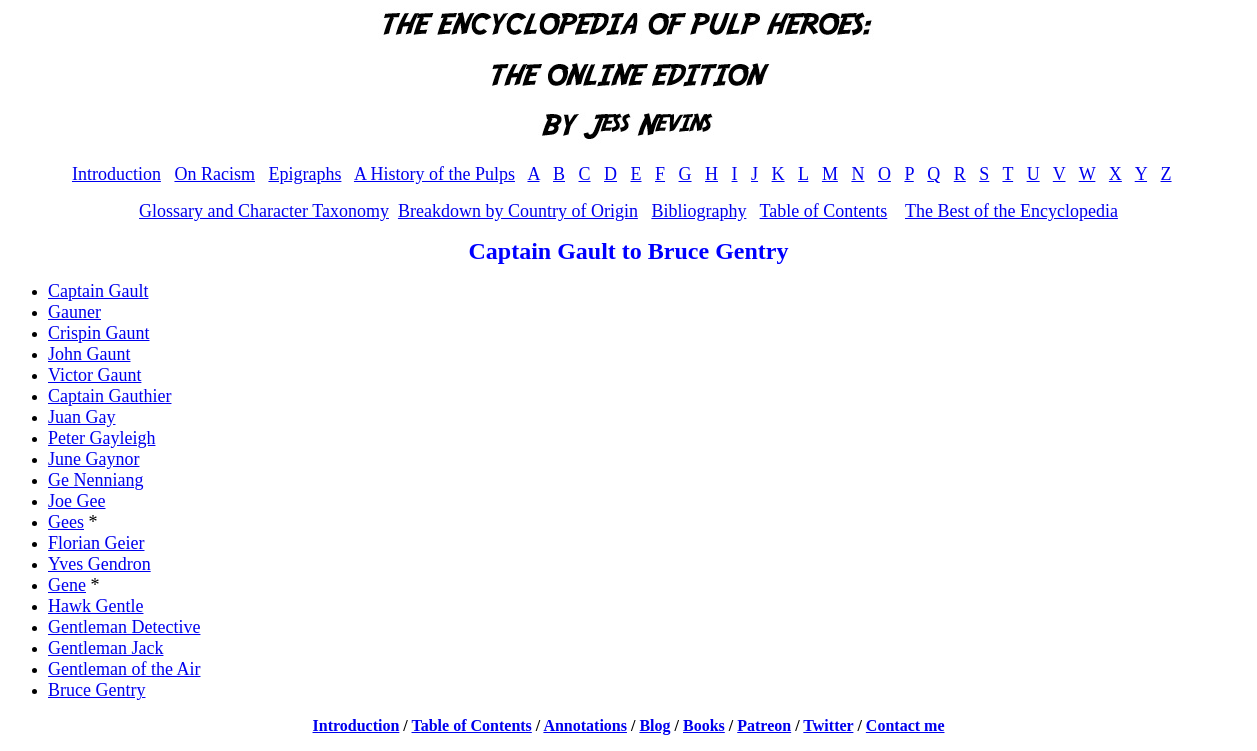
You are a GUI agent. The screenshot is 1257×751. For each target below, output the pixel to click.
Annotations (585, 725)
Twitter (828, 725)
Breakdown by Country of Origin (518, 211)
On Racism (214, 174)
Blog (654, 725)
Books (704, 725)
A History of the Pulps (434, 174)
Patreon (764, 725)
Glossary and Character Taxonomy (264, 211)
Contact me (905, 725)
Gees (66, 522)
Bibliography (698, 211)
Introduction (116, 174)
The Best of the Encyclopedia (1011, 211)
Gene (67, 585)
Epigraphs (304, 174)
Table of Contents (824, 211)
